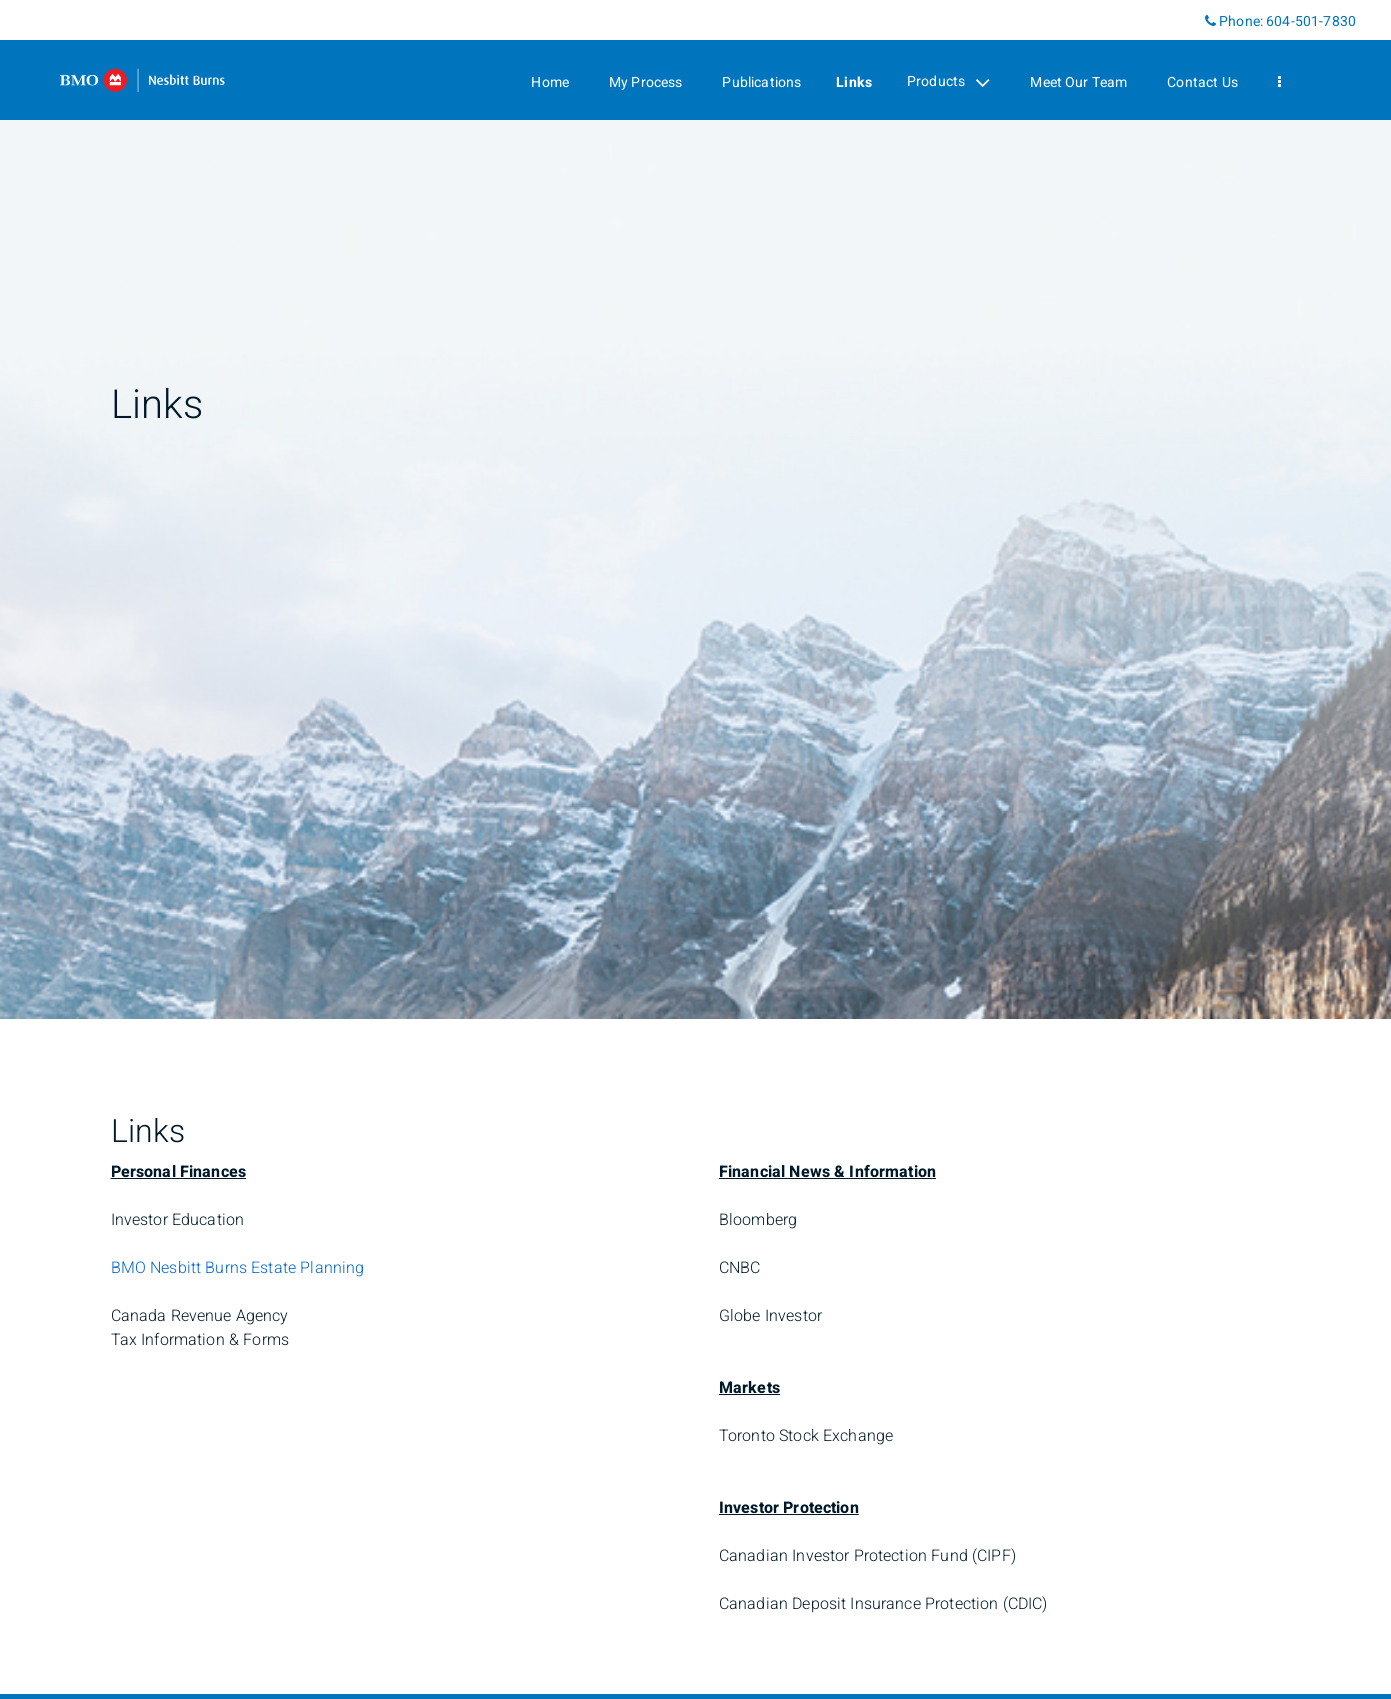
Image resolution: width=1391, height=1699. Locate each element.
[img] (695, 509)
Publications (761, 82)
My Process (646, 82)
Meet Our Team (1078, 82)
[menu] (1279, 82)
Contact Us (1202, 82)
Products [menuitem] (948, 82)
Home (550, 82)
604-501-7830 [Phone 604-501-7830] (1311, 21)
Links (854, 82)
